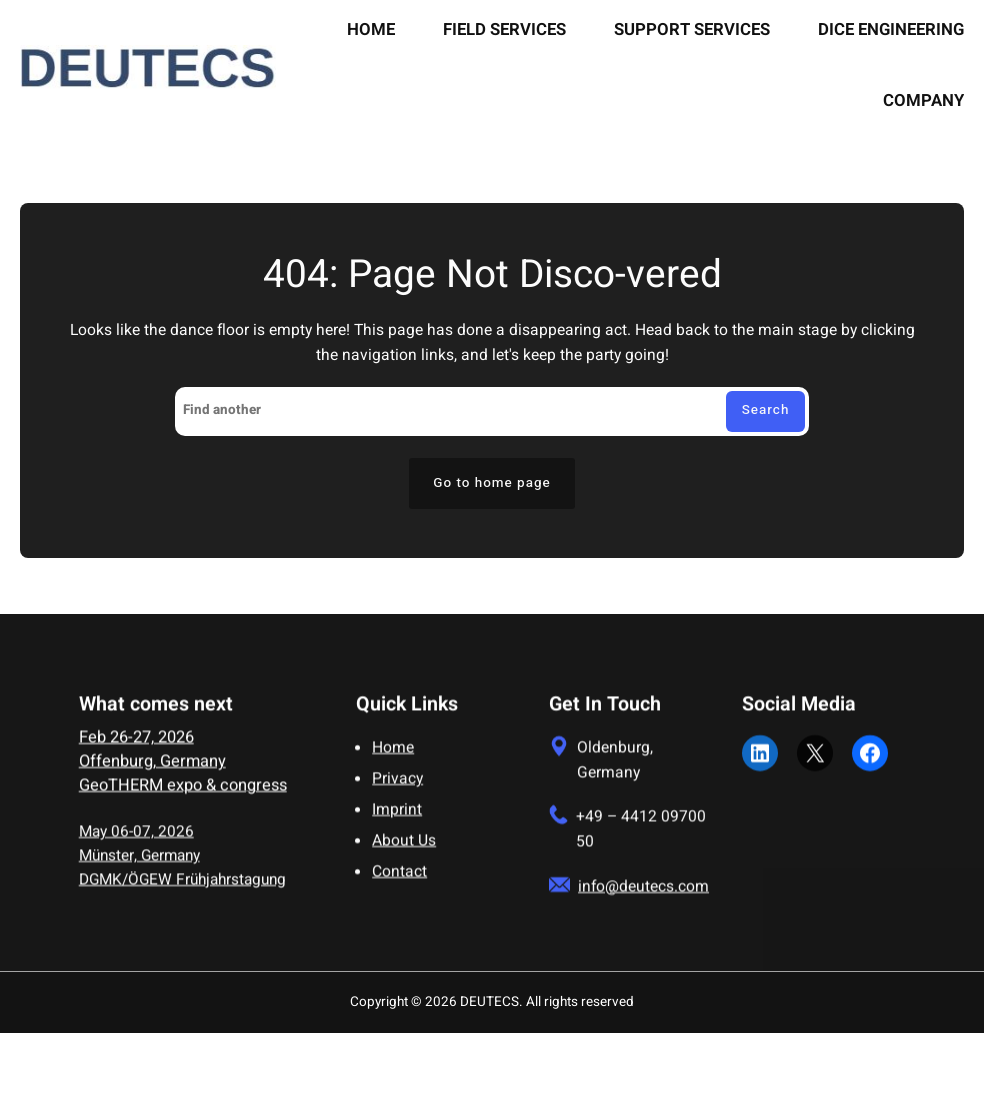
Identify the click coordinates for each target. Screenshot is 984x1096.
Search (766, 410)
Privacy (397, 789)
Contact (399, 882)
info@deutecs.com (643, 896)
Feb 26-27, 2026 (136, 748)
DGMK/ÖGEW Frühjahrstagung (182, 889)
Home (393, 758)
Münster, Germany (139, 866)
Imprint (397, 820)
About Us (404, 851)
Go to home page (492, 483)
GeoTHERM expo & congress (183, 796)
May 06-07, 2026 (136, 842)
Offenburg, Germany (152, 772)
